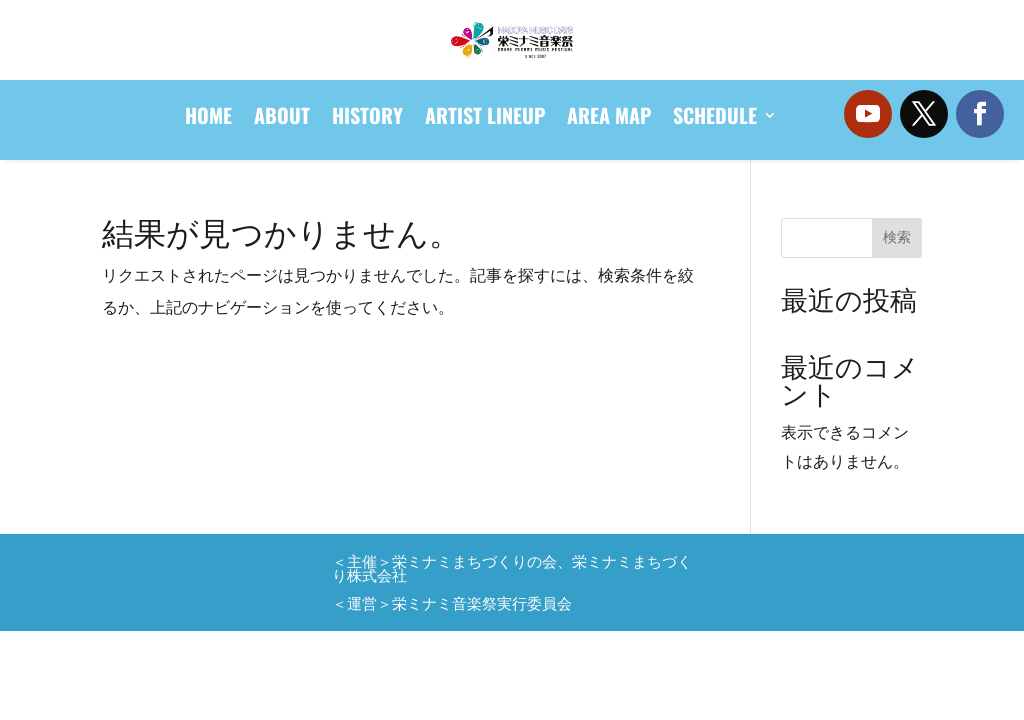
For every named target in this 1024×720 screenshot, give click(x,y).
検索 (897, 237)
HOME (208, 119)
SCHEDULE (715, 119)
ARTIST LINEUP (485, 119)
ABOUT (282, 119)
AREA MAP (609, 119)
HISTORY (367, 119)
